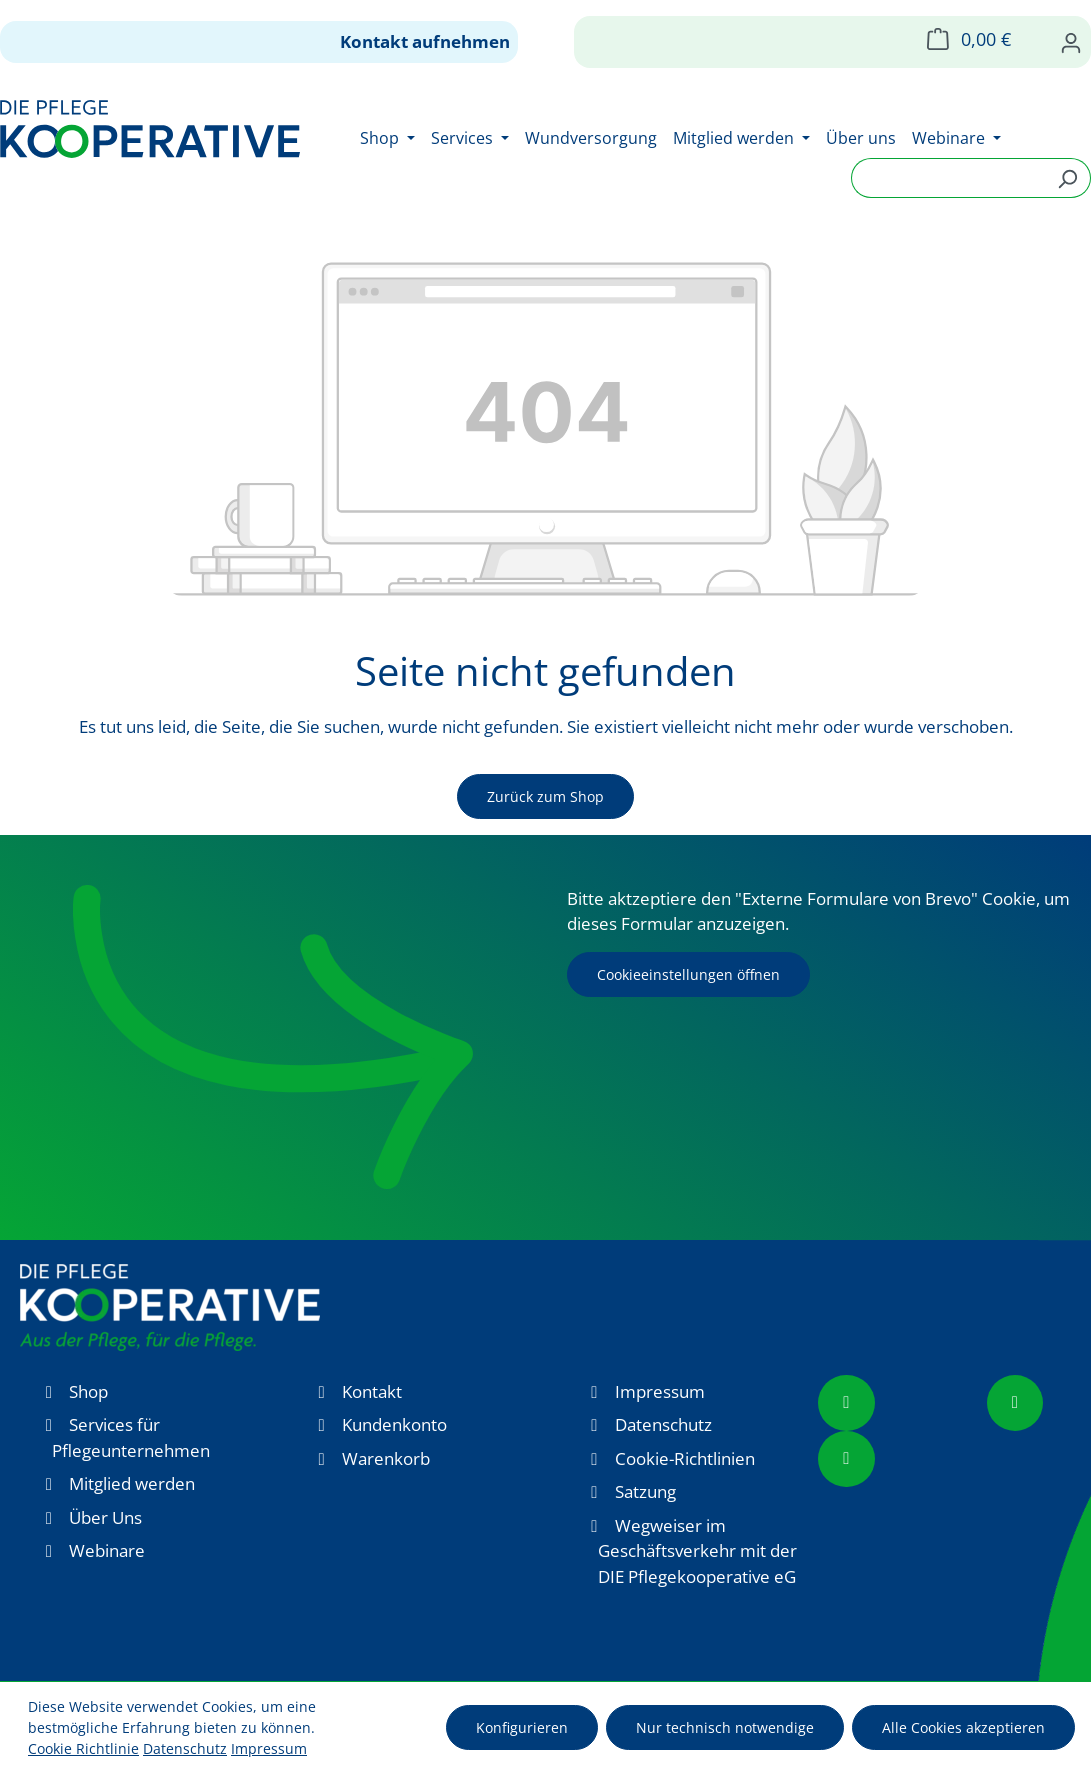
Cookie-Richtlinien (685, 1458)
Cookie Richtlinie (83, 1748)
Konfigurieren (522, 1727)
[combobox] (948, 178)
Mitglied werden (132, 1483)
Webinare (107, 1550)
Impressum (660, 1391)
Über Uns (105, 1517)
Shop (88, 1391)
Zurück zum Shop (545, 796)
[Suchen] (1067, 178)
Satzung (645, 1491)
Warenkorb (386, 1458)
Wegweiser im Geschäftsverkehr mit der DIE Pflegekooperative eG (697, 1551)
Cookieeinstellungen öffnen (688, 974)
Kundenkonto (394, 1424)
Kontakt (372, 1391)
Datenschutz (663, 1424)
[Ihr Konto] (1071, 42)
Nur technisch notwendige (725, 1727)
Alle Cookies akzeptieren (963, 1727)
